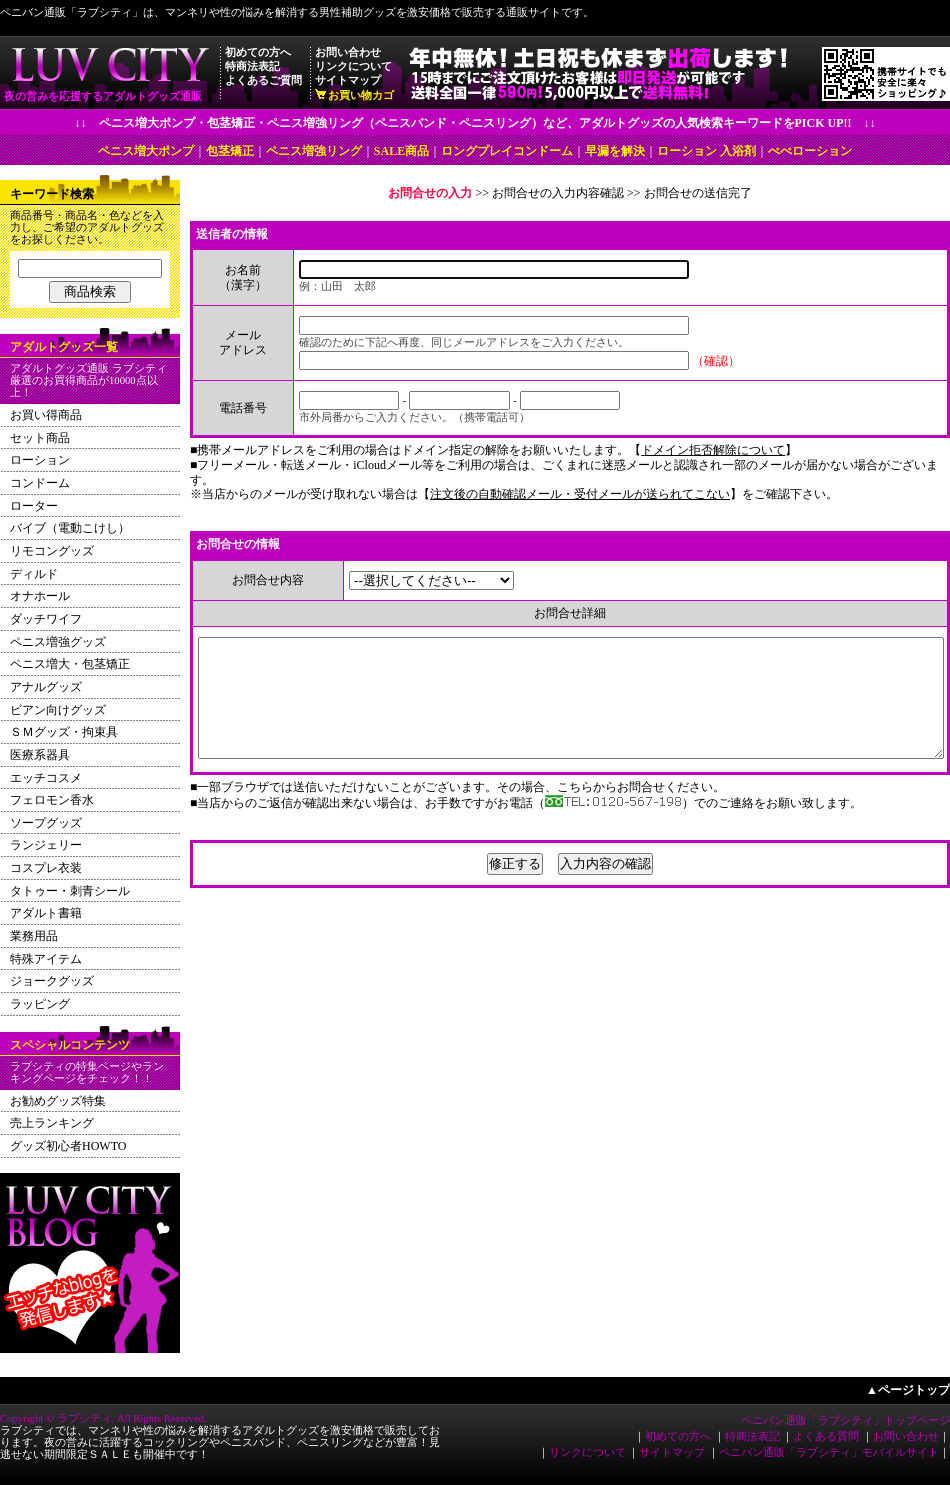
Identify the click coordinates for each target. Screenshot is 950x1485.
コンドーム (40, 483)
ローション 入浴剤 (706, 151)
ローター (34, 506)
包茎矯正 (230, 151)
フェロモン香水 (52, 800)
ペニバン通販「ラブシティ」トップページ (845, 1420)
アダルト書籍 (46, 913)
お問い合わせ (348, 52)
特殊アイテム (46, 959)
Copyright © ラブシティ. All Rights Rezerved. (103, 1418)
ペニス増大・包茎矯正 (70, 664)
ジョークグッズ (52, 981)
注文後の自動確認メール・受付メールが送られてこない (580, 494)
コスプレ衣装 (46, 868)
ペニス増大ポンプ (146, 151)
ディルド (34, 574)
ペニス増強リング (314, 151)
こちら (575, 811)
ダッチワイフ (46, 619)
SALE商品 (401, 151)
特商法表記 (252, 66)
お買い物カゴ (361, 95)
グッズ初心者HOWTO (68, 1146)
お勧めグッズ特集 (58, 1101)
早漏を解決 (615, 151)
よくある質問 (826, 1436)
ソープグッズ (46, 823)
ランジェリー (46, 845)
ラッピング (40, 1004)
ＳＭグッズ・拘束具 (64, 732)
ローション (40, 460)
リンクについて (353, 66)
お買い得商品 (46, 415)
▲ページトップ (908, 1390)
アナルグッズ (46, 687)
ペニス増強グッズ (58, 642)
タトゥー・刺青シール (70, 891)
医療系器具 (40, 755)
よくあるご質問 (263, 80)
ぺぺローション (810, 151)
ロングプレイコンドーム (507, 151)
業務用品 (34, 936)
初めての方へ (258, 52)
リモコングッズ (52, 551)
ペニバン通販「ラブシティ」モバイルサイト (829, 1452)
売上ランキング (52, 1123)
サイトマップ (348, 80)
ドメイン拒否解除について (713, 450)
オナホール (40, 596)
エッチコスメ (46, 778)
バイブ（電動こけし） (70, 528)
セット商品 (40, 438)
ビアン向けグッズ (58, 710)
